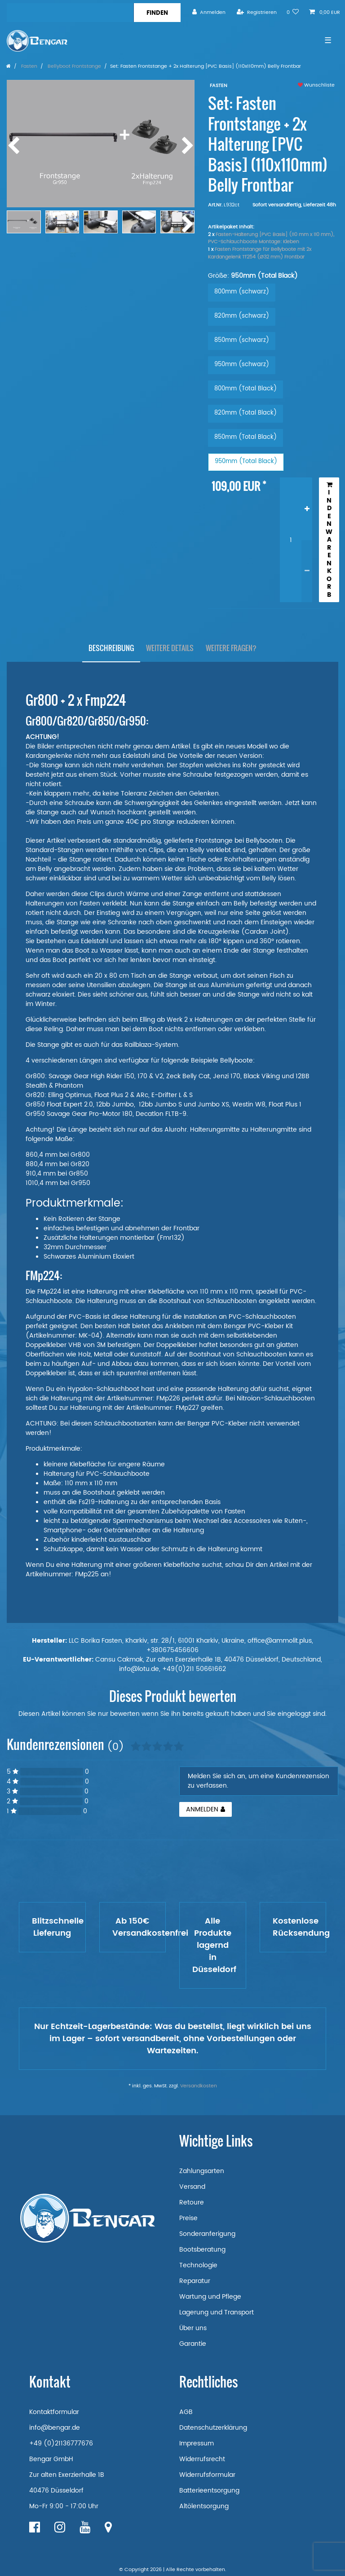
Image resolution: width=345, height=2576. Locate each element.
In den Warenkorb (329, 540)
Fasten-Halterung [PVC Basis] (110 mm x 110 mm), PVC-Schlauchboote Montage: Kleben (271, 238)
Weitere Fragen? (231, 648)
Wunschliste (316, 85)
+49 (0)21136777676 (61, 2443)
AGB (186, 2412)
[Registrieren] (257, 12)
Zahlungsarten (201, 2171)
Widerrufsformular (207, 2475)
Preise (188, 2218)
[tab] (111, 648)
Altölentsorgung (204, 2506)
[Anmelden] (208, 12)
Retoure (191, 2202)
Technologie (198, 2265)
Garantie (192, 2344)
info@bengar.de (54, 2428)
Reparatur (194, 2281)
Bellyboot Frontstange (73, 66)
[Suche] (157, 12)
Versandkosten (198, 2086)
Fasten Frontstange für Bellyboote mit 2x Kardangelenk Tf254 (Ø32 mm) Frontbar (259, 253)
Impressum (196, 2443)
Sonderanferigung (207, 2234)
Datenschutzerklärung (213, 2428)
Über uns (193, 2328)
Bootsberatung (202, 2249)
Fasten (28, 66)
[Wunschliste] (293, 12)
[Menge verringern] (306, 571)
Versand (192, 2187)
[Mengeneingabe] (290, 540)
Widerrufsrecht (202, 2459)
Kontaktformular (54, 2412)
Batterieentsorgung (209, 2490)
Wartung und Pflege (210, 2297)
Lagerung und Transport (216, 2312)
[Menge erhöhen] (306, 508)
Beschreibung (111, 648)
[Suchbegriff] (70, 12)
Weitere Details (170, 648)
